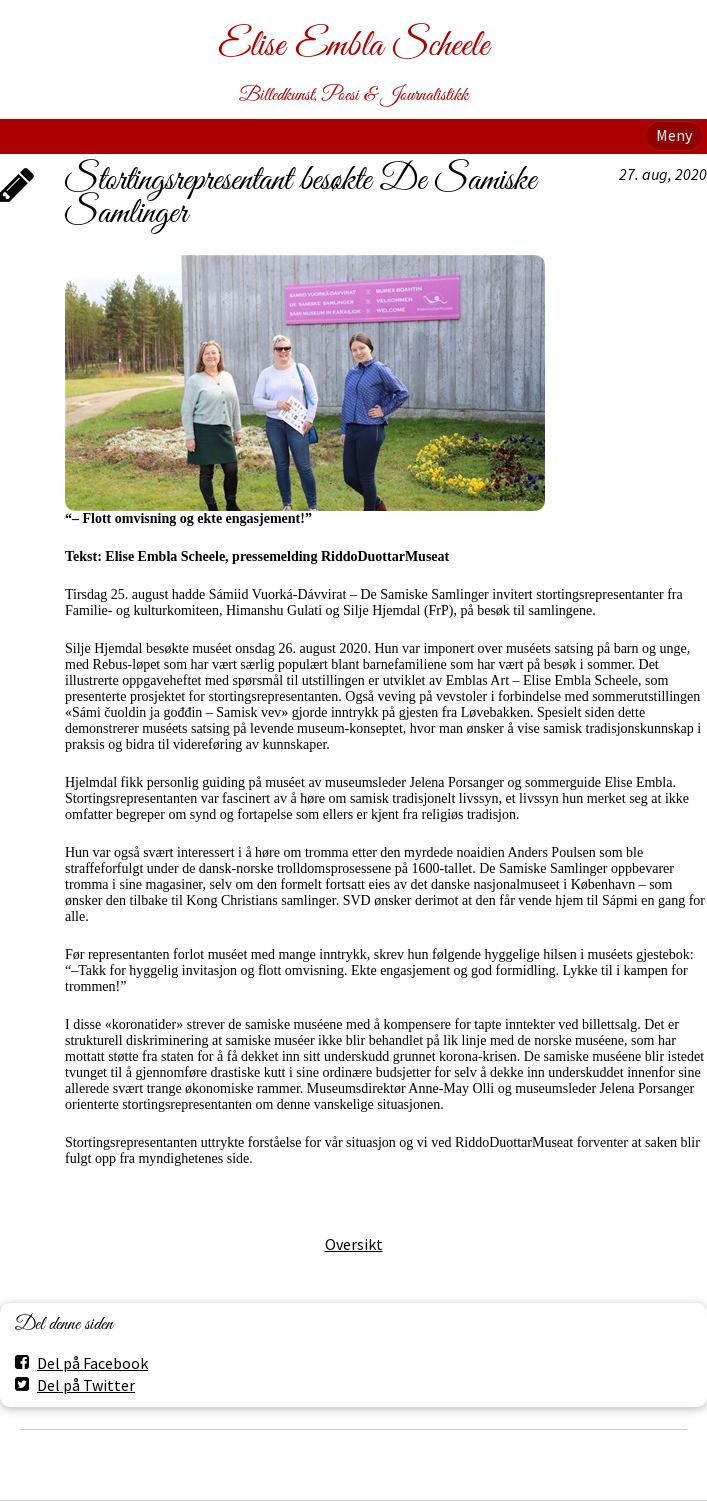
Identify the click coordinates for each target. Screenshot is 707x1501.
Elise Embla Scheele (353, 46)
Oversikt (354, 1244)
